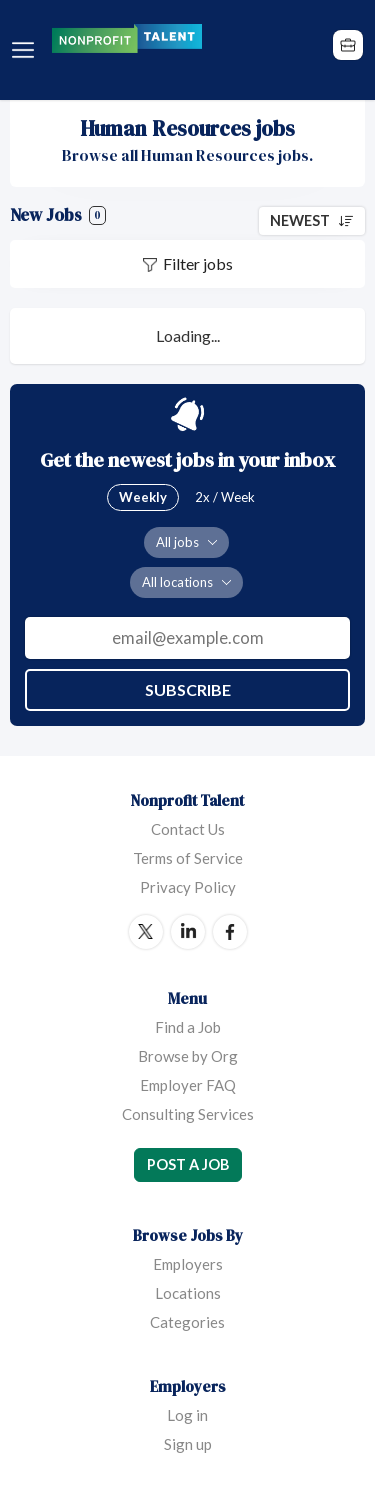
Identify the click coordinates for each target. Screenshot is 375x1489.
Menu (27, 50)
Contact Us (188, 829)
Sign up (188, 1444)
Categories (187, 1322)
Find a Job (188, 1027)
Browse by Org (188, 1056)
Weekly (143, 497)
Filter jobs (198, 263)
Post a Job (188, 1164)
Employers (188, 1264)
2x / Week (225, 497)
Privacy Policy (188, 887)
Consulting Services (188, 1114)
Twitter (146, 932)
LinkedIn (188, 932)
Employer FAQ (188, 1085)
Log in (187, 1415)
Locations (188, 1293)
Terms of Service (188, 858)
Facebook (230, 932)
